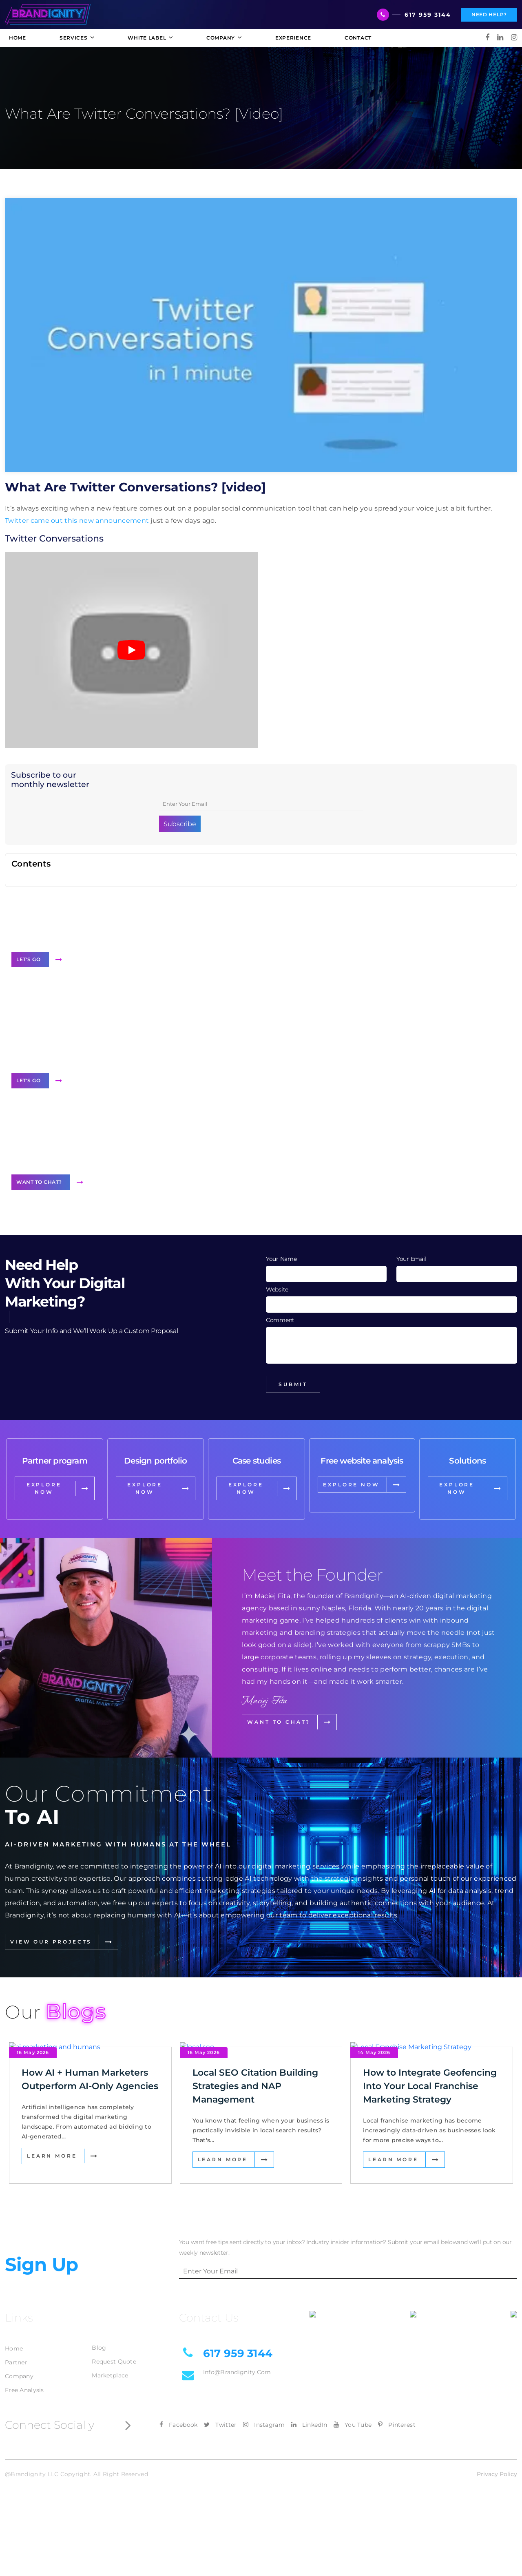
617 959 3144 (428, 14)
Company (19, 2376)
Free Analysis (24, 2390)
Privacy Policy (497, 2474)
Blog (99, 2347)
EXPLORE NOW (44, 1488)
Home (14, 2348)
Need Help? (489, 14)
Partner (16, 2362)
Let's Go (28, 959)
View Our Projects (51, 1942)
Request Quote (114, 2361)
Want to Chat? (39, 1182)
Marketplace (110, 2375)
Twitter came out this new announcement (77, 520)
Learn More (52, 2156)
